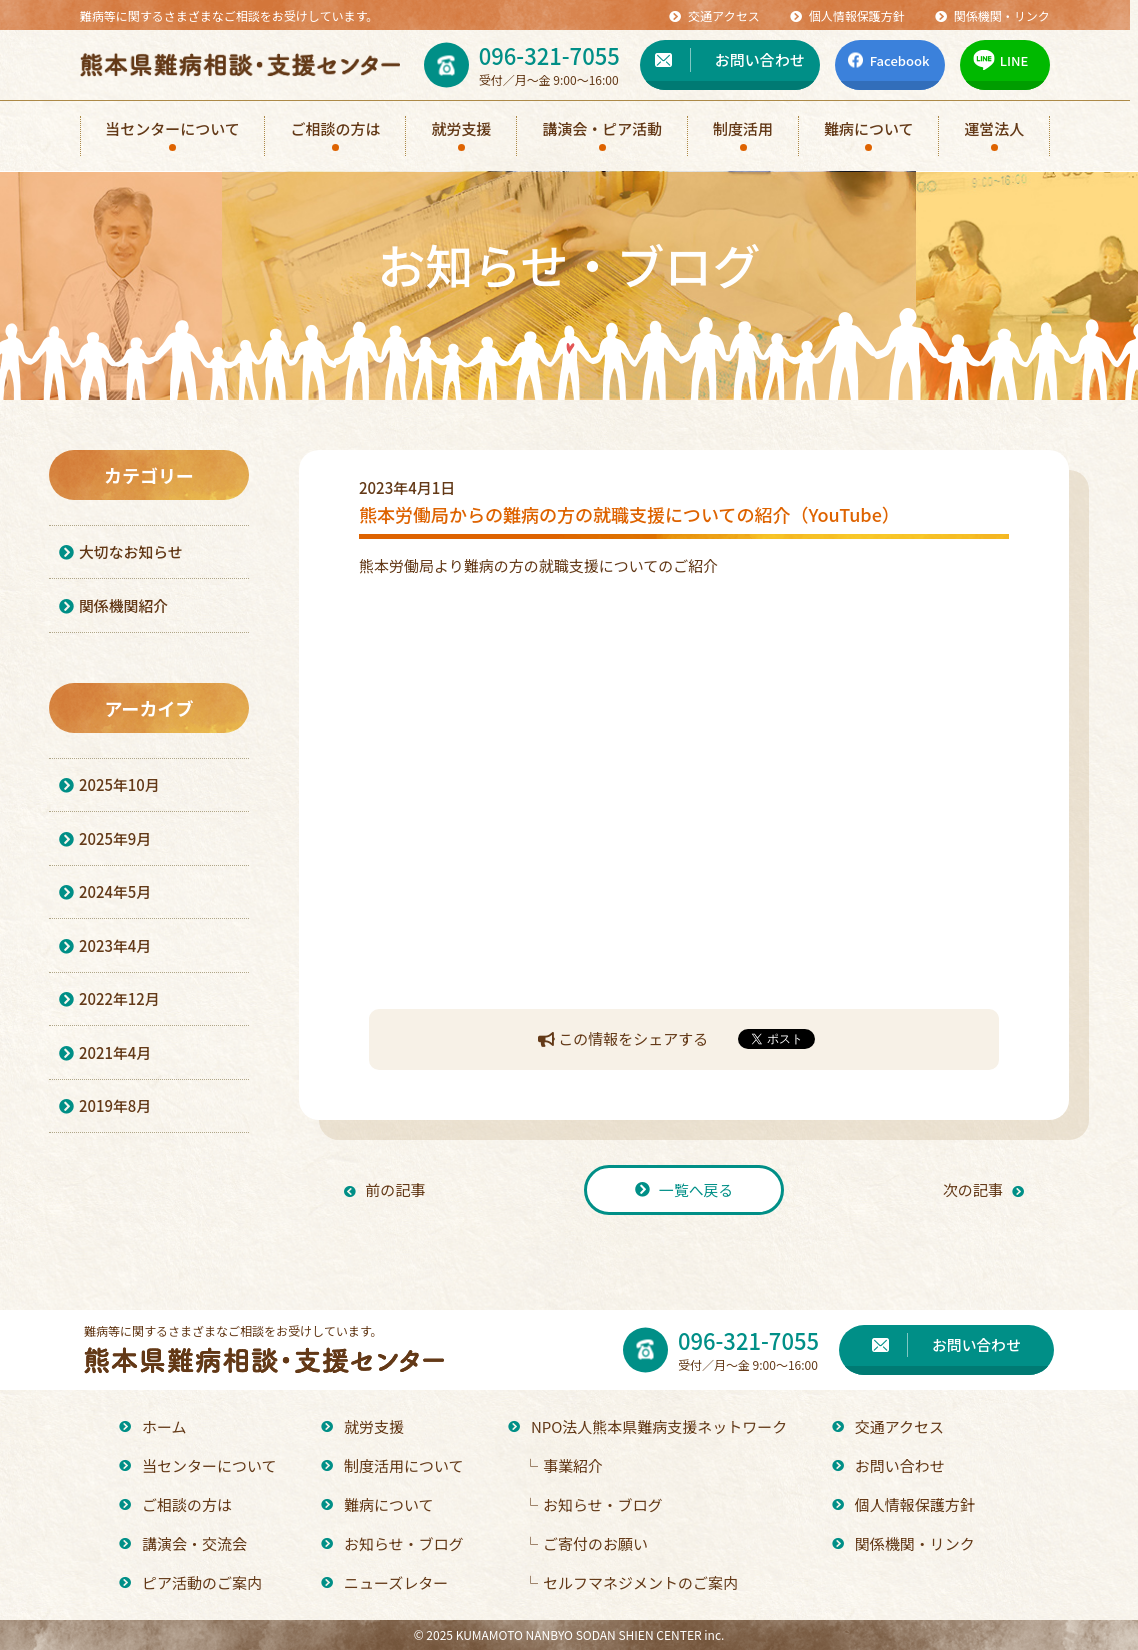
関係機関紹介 (114, 607)
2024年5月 (105, 898)
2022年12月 (109, 1008)
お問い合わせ (888, 1465)
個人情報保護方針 (903, 1504)
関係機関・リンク (903, 1543)
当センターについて (198, 1465)
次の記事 (983, 1189)
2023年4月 (105, 953)
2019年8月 (105, 1118)
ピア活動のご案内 (190, 1582)
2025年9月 (105, 843)
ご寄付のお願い (585, 1544)
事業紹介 (563, 1466)
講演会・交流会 (183, 1543)
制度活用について (392, 1465)
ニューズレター (384, 1582)
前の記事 (385, 1189)
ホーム (153, 1426)
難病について (377, 1504)
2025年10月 (109, 788)
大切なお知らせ (121, 552)
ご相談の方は (175, 1504)
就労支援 (362, 1426)
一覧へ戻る (684, 1189)
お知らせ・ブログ (392, 1543)
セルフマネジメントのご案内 (630, 1583)
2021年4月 (105, 1063)
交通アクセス (888, 1426)
